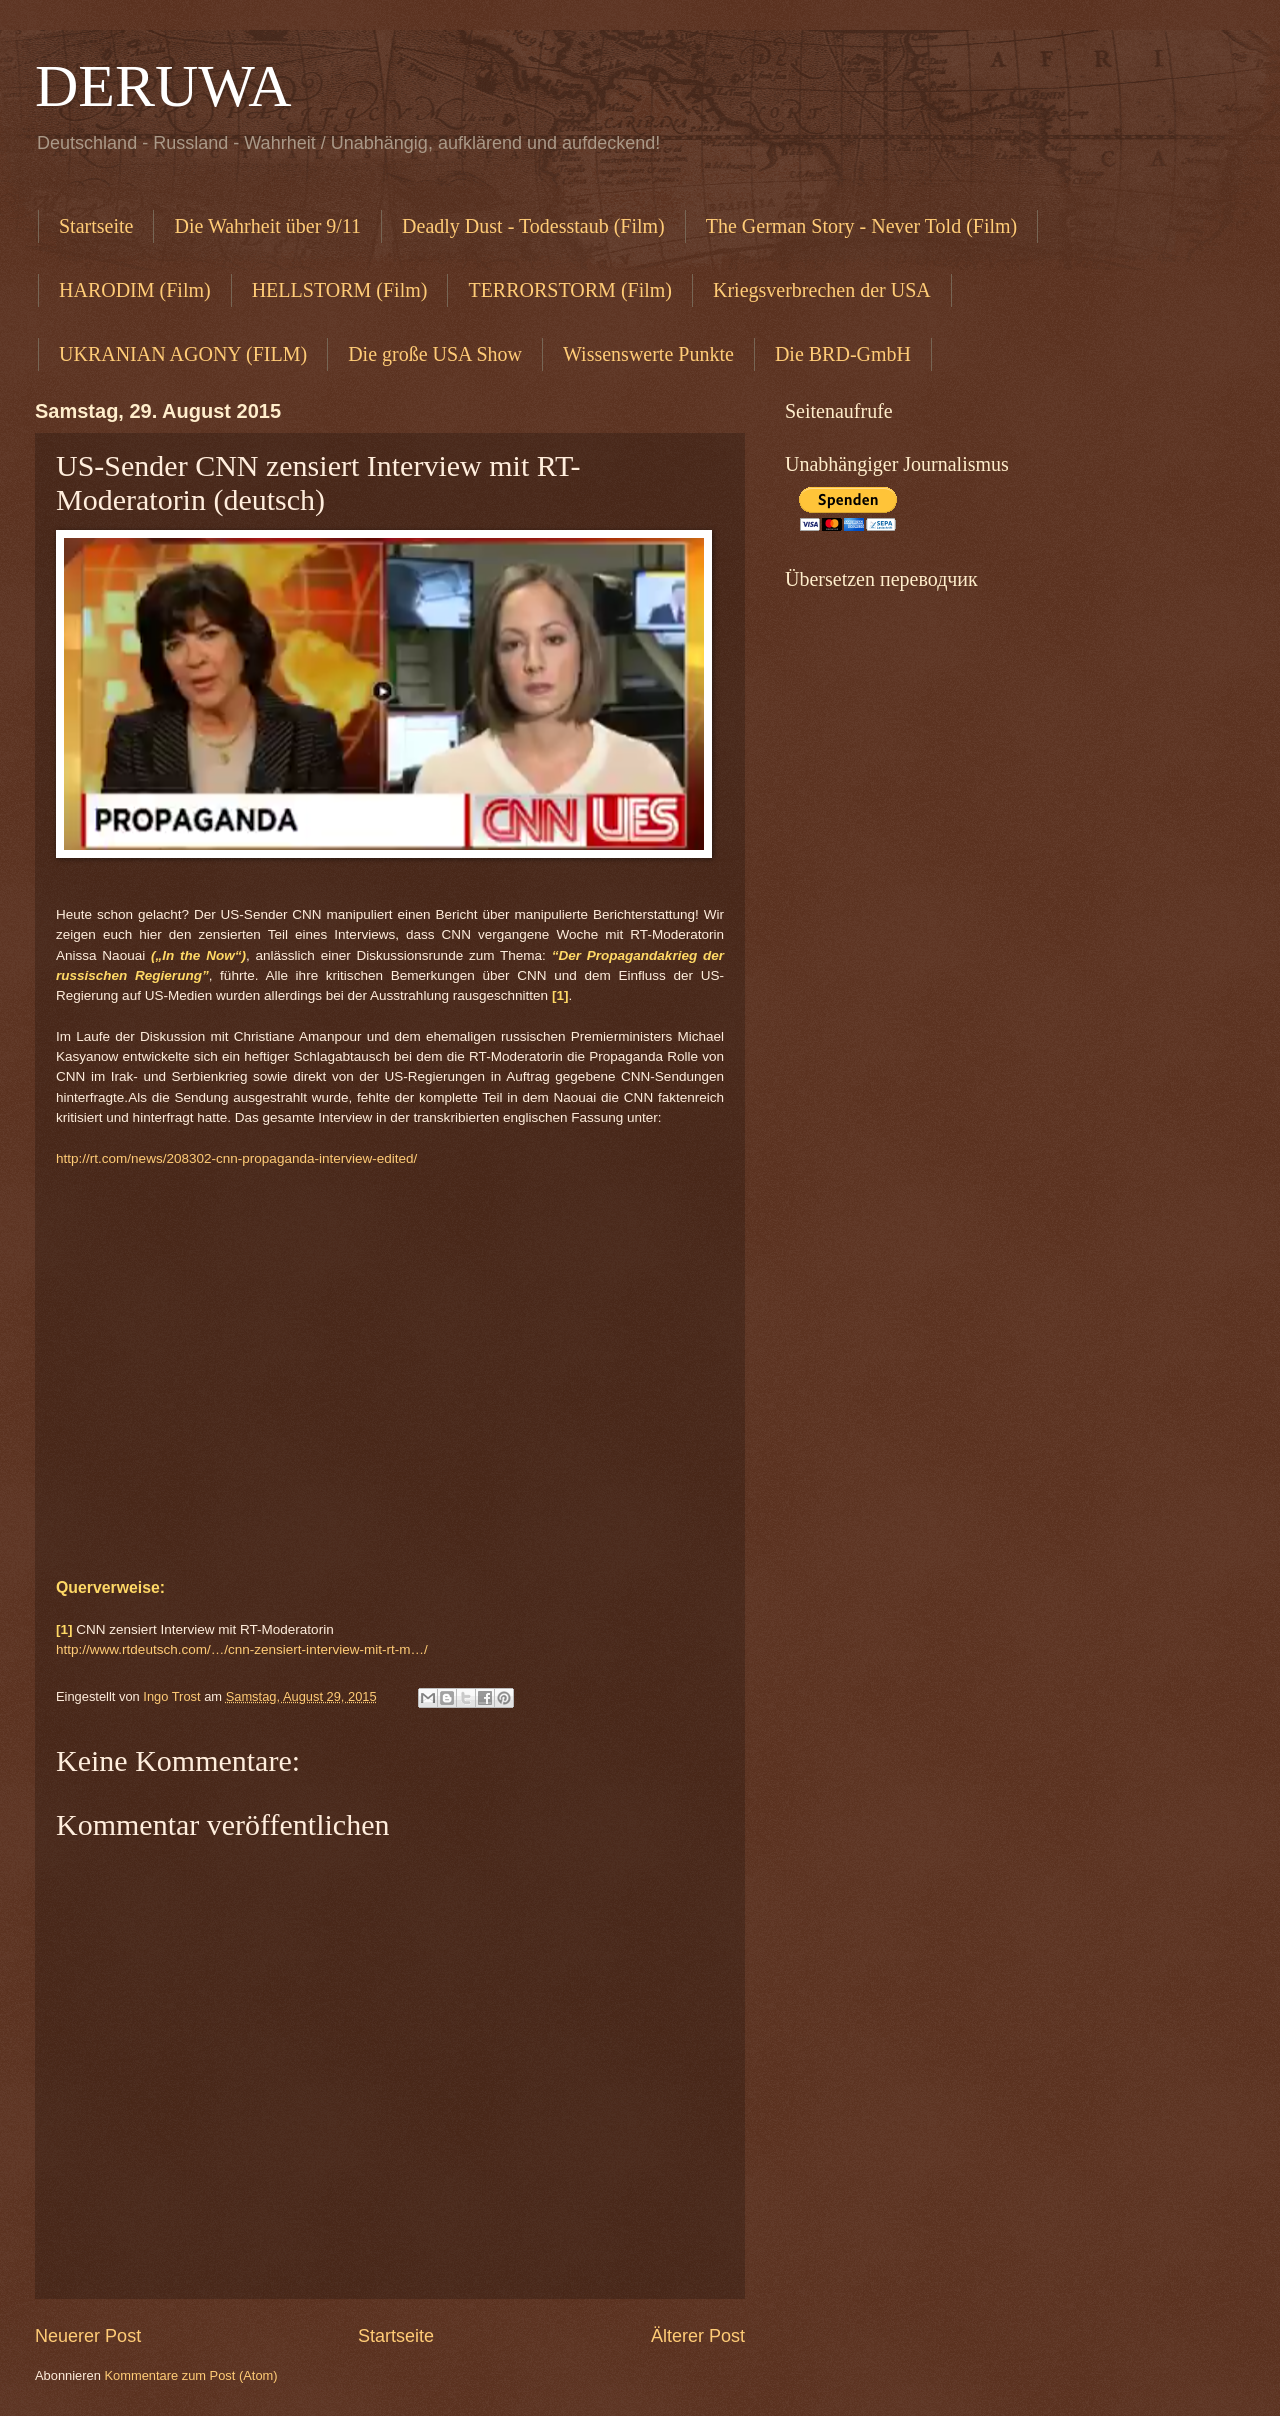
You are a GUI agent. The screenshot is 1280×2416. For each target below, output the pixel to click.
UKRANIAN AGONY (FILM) (183, 354)
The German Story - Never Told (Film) (862, 226)
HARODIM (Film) (135, 290)
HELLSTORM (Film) (340, 290)
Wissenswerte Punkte (648, 354)
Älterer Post (698, 2336)
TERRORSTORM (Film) (570, 290)
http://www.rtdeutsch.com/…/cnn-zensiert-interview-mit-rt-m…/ (242, 1649)
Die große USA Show (435, 354)
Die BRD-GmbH (843, 354)
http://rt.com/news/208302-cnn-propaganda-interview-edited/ (236, 1158)
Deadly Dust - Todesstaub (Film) (533, 226)
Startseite (96, 226)
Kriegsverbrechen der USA (822, 290)
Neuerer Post (88, 2336)
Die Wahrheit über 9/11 (267, 226)
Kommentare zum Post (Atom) (190, 2375)
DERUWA (163, 86)
